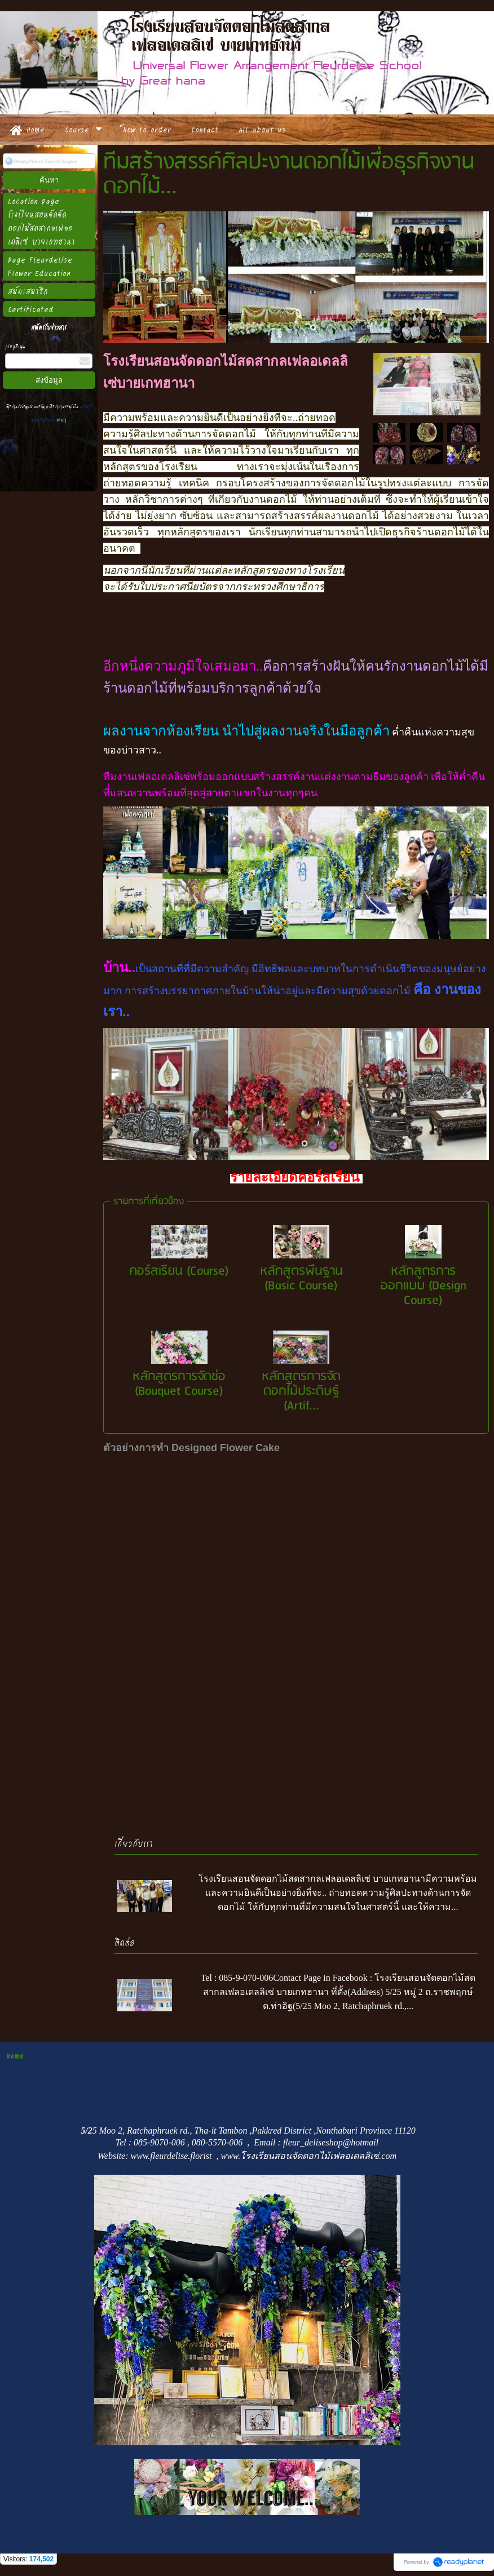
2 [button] (211, 327)
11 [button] (363, 327)
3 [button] (228, 327)
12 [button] (380, 327)
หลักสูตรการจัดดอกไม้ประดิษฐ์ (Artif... (301, 1391)
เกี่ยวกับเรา (133, 1843)
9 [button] (330, 327)
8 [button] (313, 327)
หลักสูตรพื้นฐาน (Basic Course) (301, 1278)
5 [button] (262, 327)
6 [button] (279, 327)
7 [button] (296, 327)
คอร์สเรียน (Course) (179, 1271)
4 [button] (245, 327)
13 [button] (397, 327)
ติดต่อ (124, 1942)
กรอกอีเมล (15, 346)
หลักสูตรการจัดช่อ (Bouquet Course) (179, 1384)
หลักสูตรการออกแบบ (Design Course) (423, 1286)
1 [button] (194, 327)
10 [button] (346, 327)
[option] (296, 277)
